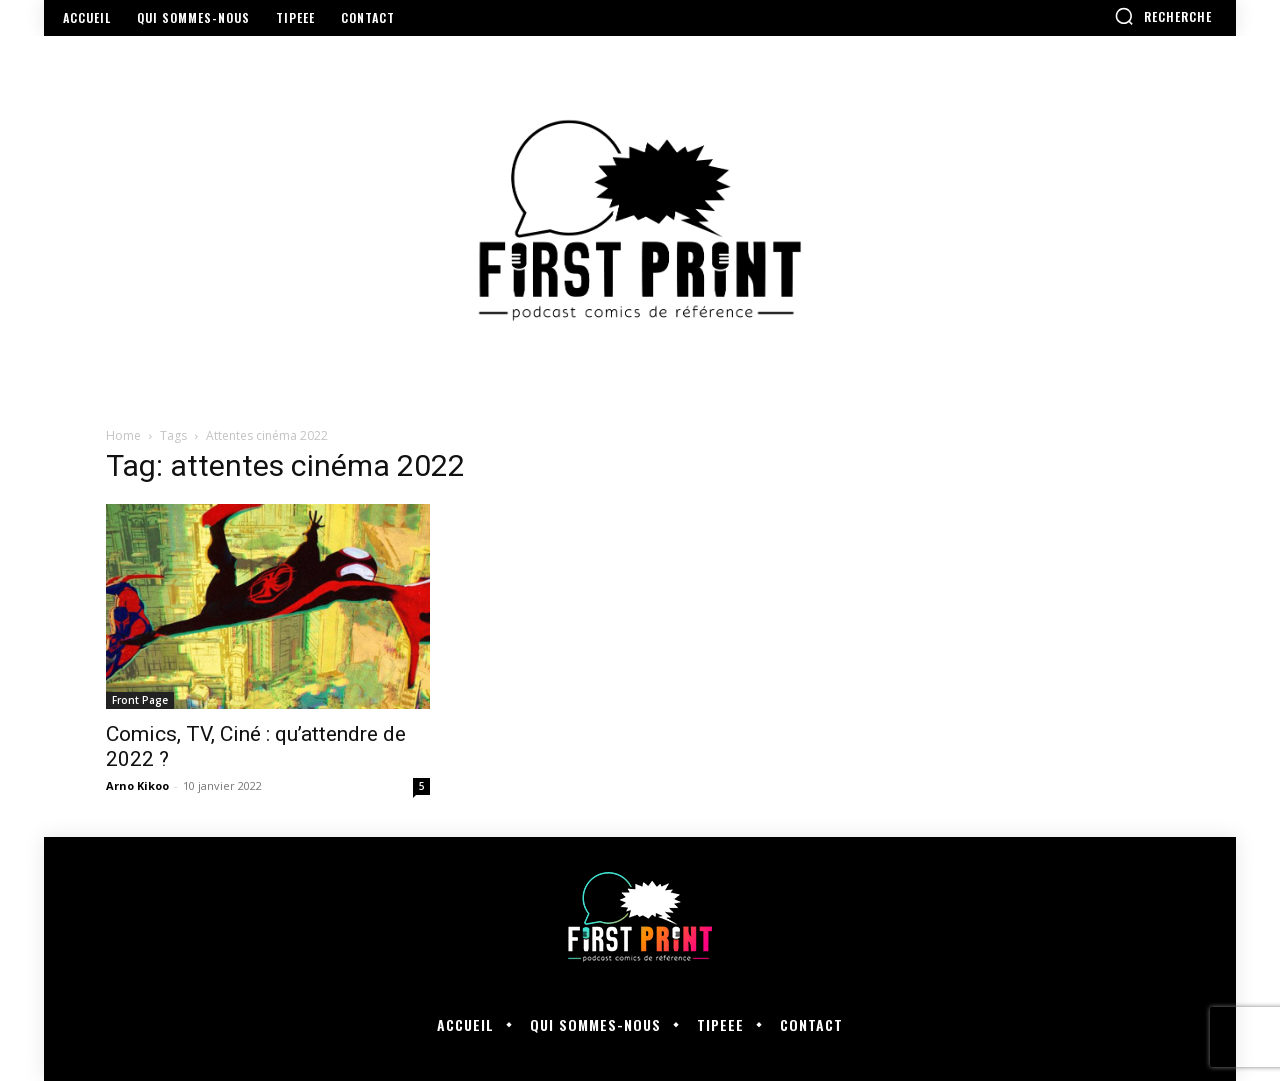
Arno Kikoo (137, 785)
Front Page (140, 700)
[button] (1163, 16)
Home (123, 435)
